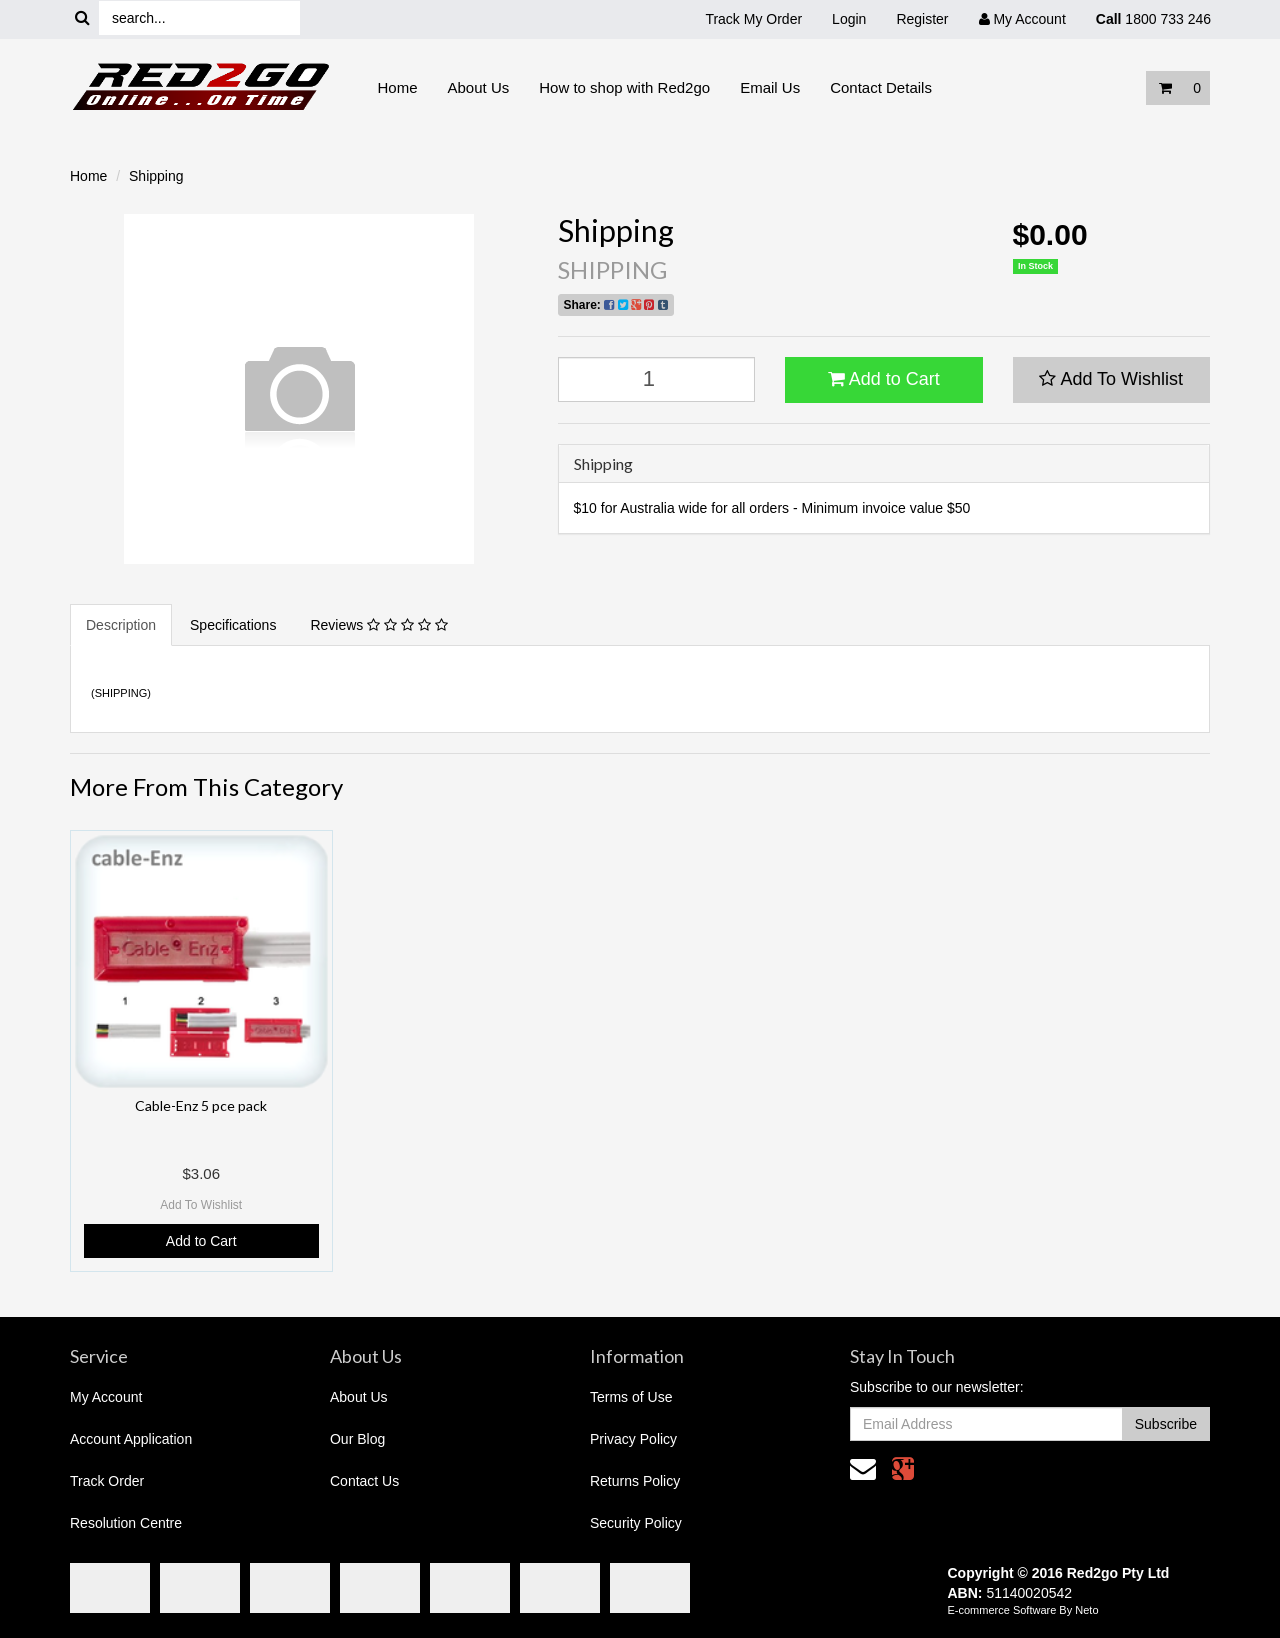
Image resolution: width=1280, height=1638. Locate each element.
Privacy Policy (633, 1439)
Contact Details (881, 87)
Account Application (131, 1439)
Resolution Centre (126, 1523)
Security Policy (636, 1523)
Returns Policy (635, 1481)
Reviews (378, 625)
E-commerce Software (1002, 1610)
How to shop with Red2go (624, 87)
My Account (106, 1397)
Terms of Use (631, 1397)
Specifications (233, 625)
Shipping (156, 176)
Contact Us (364, 1481)
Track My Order (753, 19)
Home (398, 87)
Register (922, 19)
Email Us (770, 87)
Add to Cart (884, 379)
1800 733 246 (1153, 19)
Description (121, 625)
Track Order (107, 1481)
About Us (479, 87)
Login (849, 19)
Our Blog (357, 1439)
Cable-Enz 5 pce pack (201, 1105)
